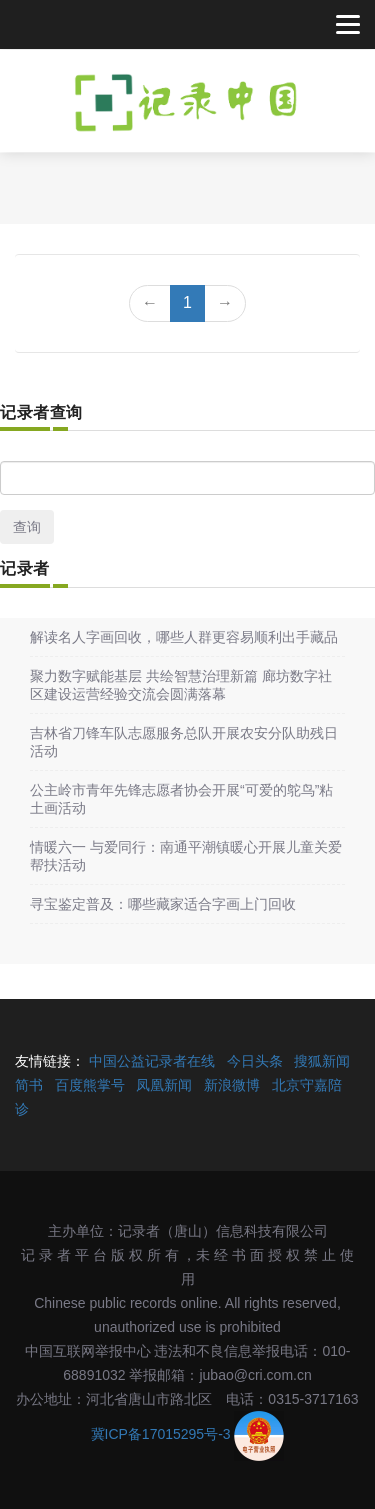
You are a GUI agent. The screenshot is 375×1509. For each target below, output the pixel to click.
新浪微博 (232, 1085)
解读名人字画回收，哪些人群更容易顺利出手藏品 (184, 637)
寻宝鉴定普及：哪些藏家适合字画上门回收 (163, 904)
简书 (29, 1085)
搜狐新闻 (322, 1061)
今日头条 (255, 1061)
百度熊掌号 (90, 1085)
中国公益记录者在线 (152, 1061)
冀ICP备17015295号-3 (161, 1435)
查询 (27, 527)
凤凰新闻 (164, 1085)
